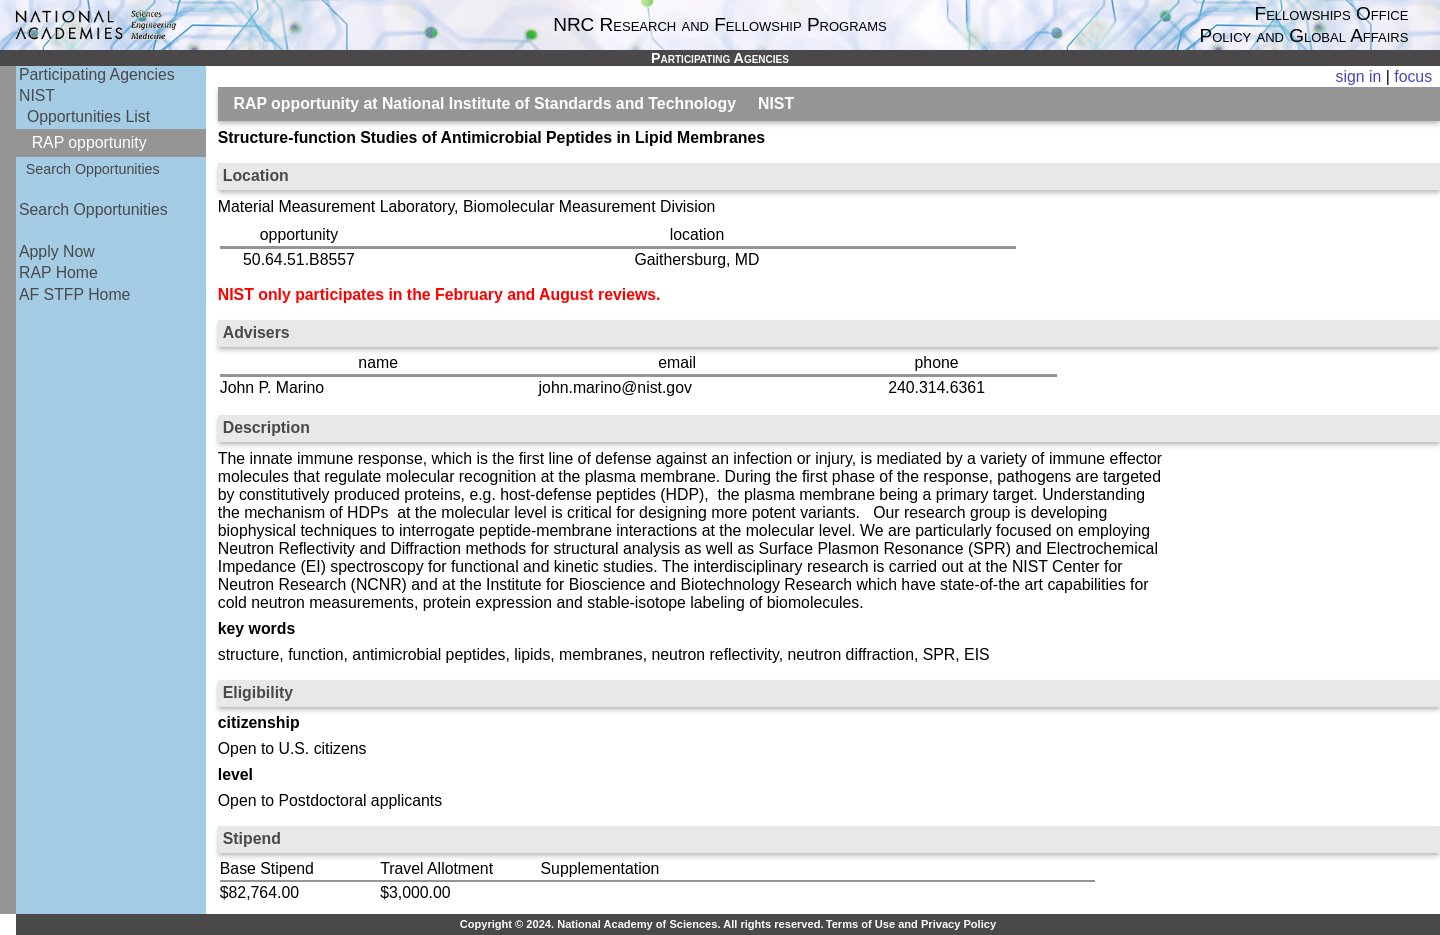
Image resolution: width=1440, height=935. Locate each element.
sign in (1359, 76)
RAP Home (58, 272)
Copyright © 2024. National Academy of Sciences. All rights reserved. (642, 924)
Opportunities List (88, 116)
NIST (37, 95)
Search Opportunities (93, 169)
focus (1413, 76)
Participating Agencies (97, 74)
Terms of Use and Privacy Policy (911, 924)
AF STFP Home (74, 294)
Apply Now (57, 251)
